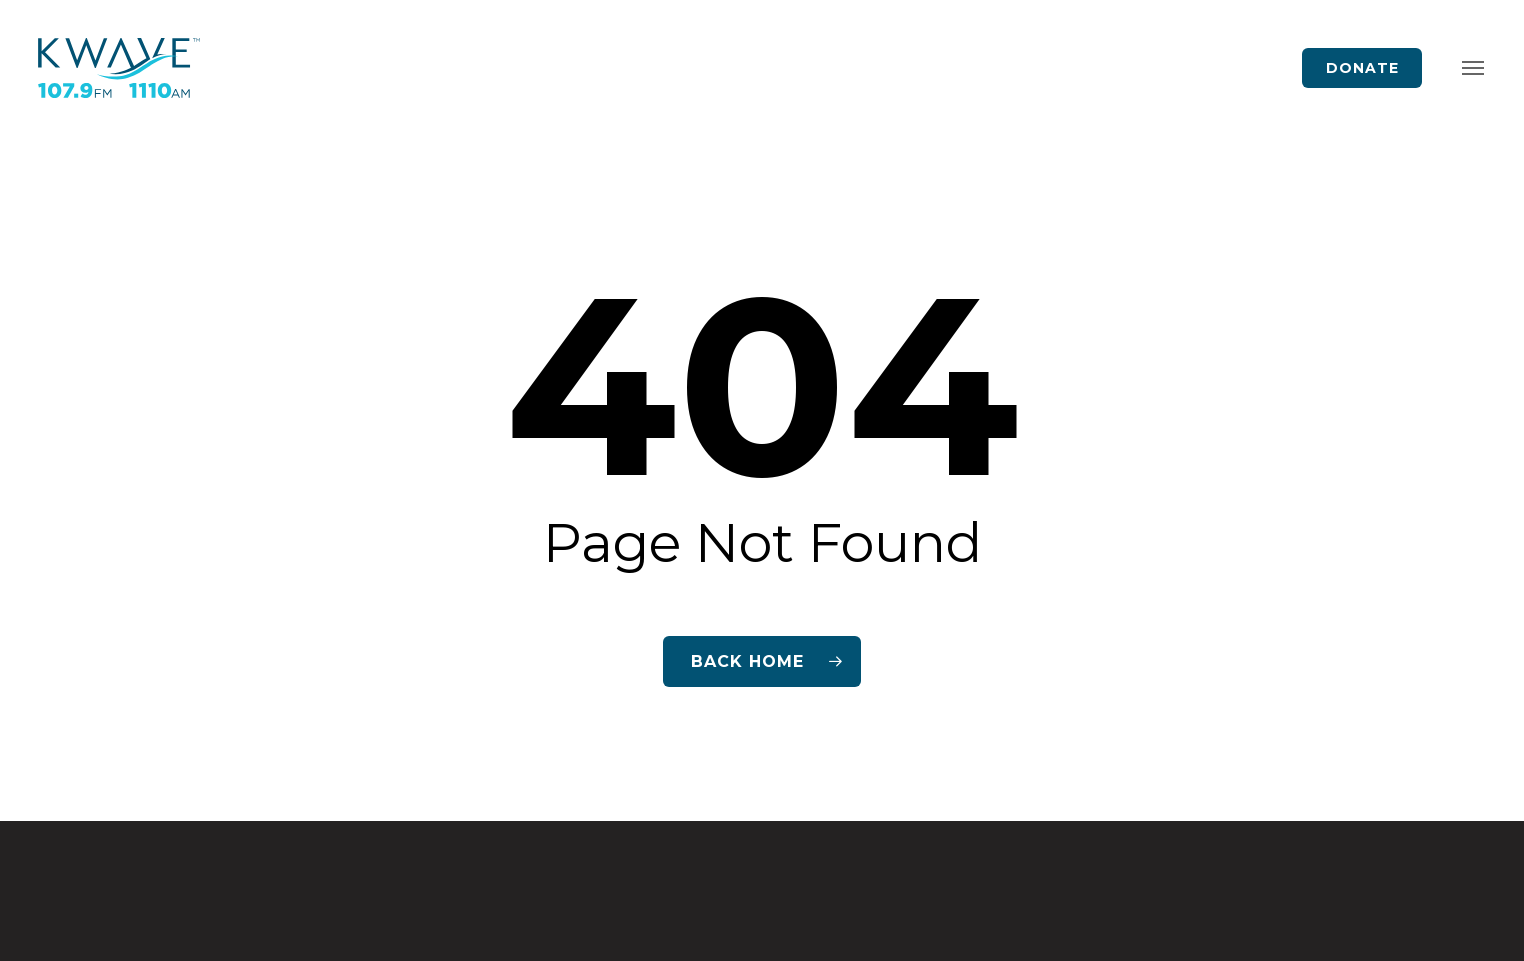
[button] (1473, 68)
